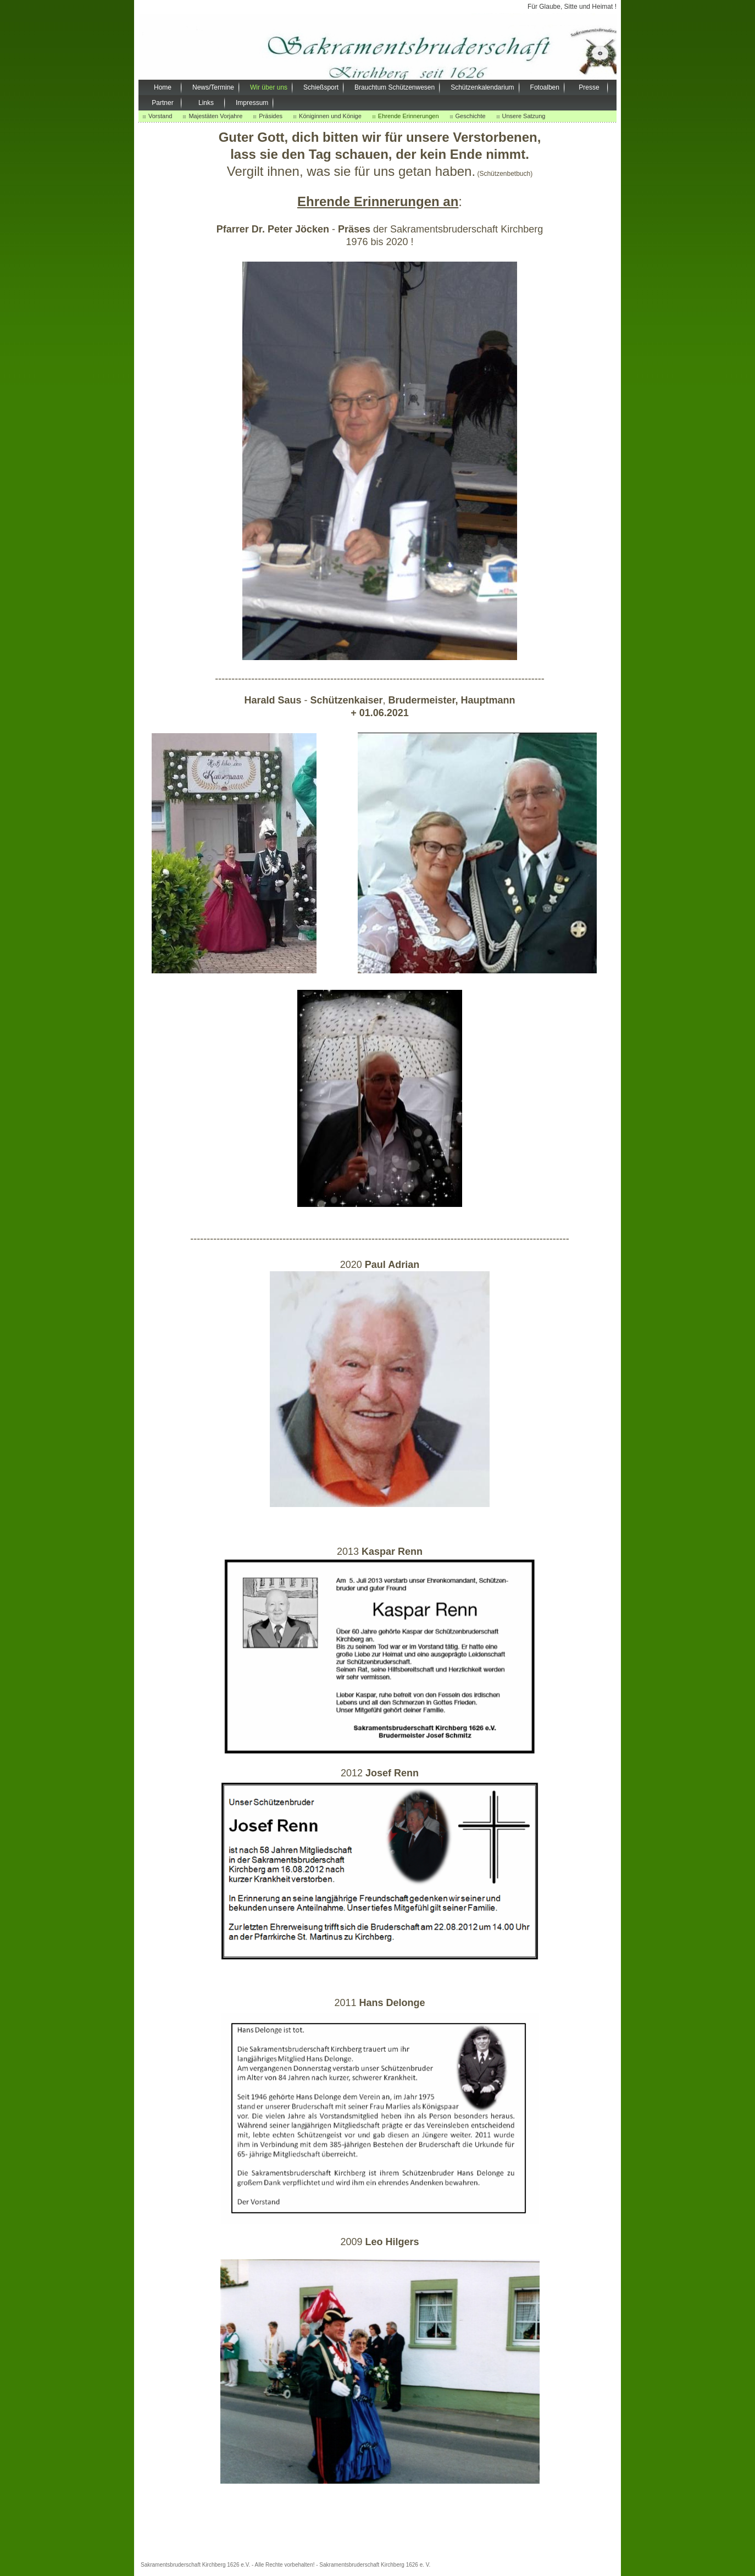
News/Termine (213, 87)
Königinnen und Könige (330, 116)
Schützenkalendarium (482, 87)
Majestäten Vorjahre (215, 116)
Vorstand (160, 116)
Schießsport (320, 87)
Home (162, 87)
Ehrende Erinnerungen (408, 116)
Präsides (270, 116)
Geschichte (471, 116)
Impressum (252, 103)
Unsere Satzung (524, 116)
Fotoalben (544, 87)
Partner (162, 103)
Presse (589, 87)
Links (206, 103)
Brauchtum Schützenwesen (394, 87)
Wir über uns (268, 87)
